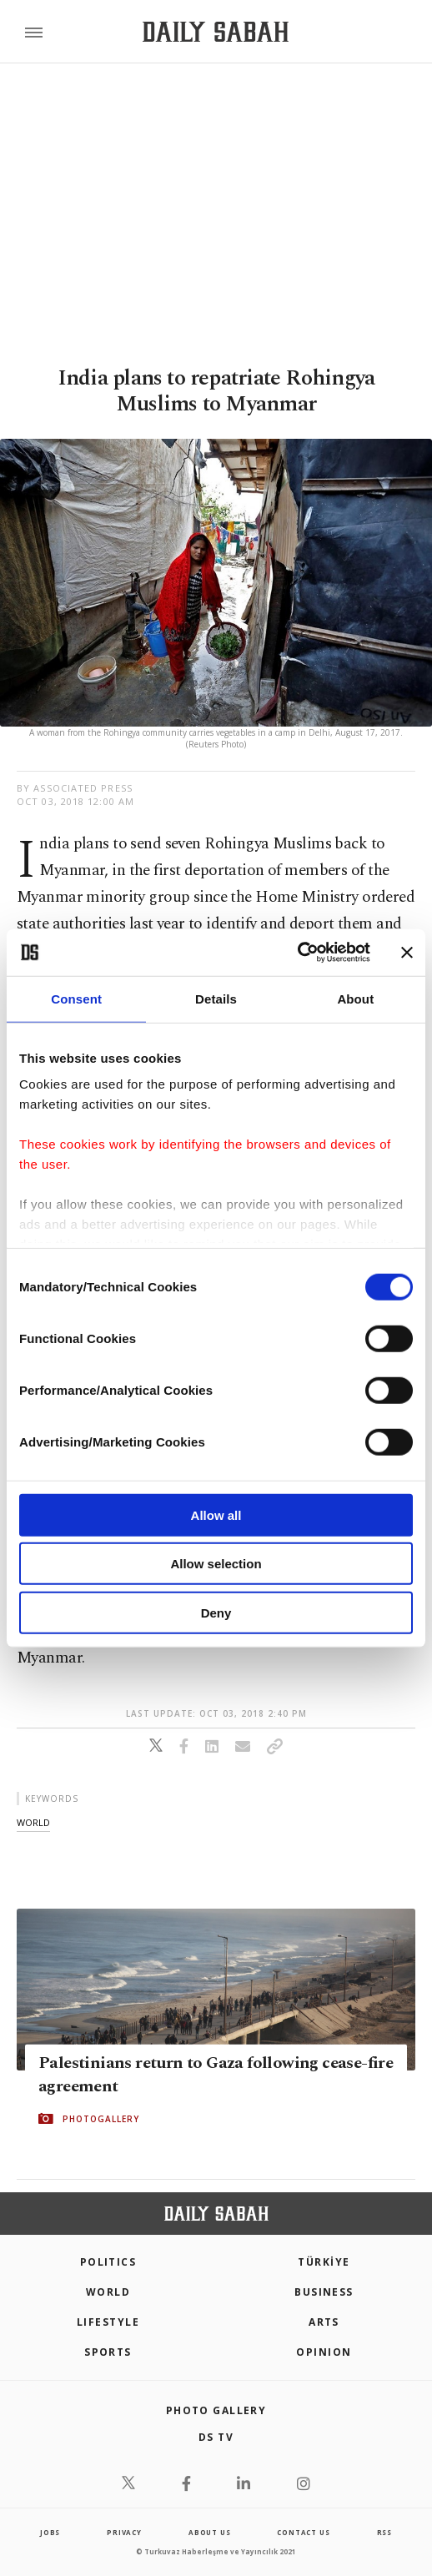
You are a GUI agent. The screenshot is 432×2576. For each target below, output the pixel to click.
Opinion (323, 2352)
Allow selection (215, 1564)
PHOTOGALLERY (101, 2119)
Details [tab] (216, 998)
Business (324, 2292)
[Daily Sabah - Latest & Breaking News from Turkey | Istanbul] (216, 32)
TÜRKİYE (323, 2262)
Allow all (216, 1514)
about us (209, 2532)
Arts (324, 2322)
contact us (303, 2532)
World (108, 2292)
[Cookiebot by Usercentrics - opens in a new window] (297, 952)
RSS (384, 2532)
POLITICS (108, 2262)
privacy (124, 2532)
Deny (216, 1612)
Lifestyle (108, 2322)
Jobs (50, 2532)
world (33, 1822)
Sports (108, 2352)
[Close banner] (407, 952)
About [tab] (355, 998)
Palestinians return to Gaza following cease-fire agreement (215, 2074)
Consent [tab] (76, 998)
